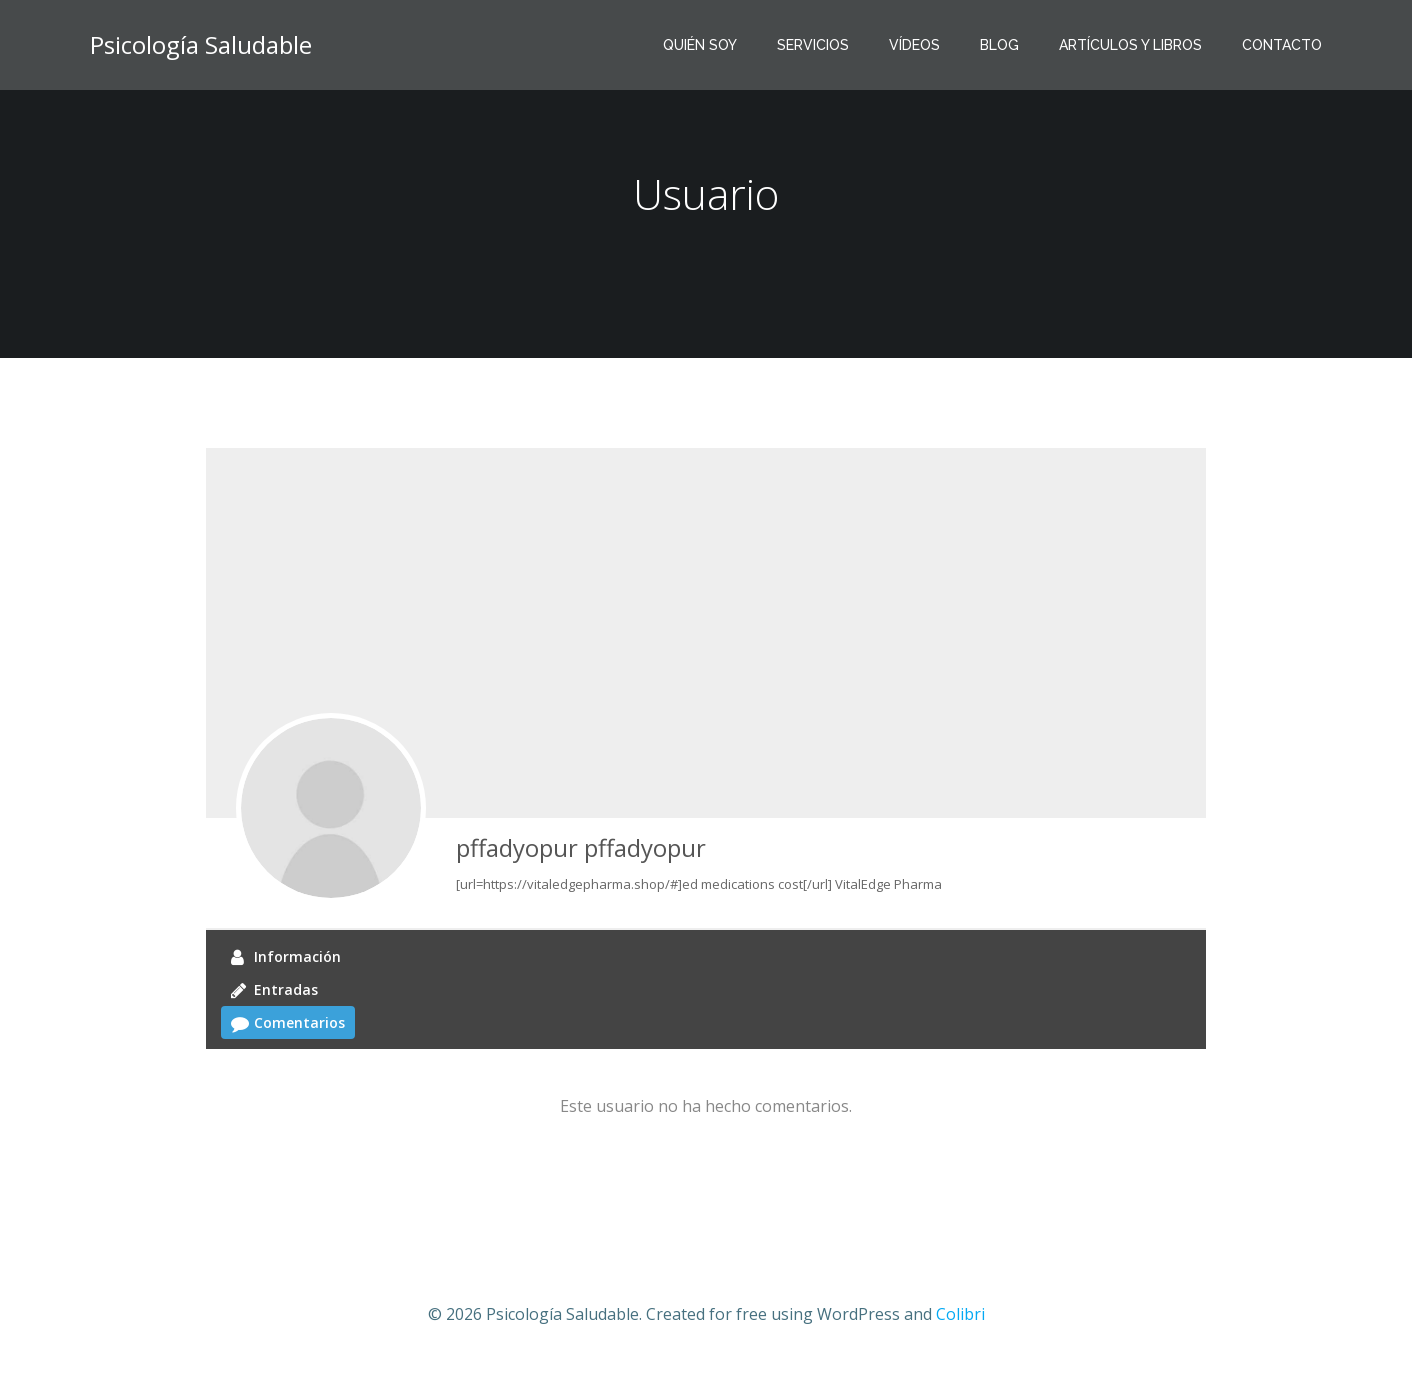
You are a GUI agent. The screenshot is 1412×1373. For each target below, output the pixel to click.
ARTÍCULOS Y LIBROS (1130, 45)
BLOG (999, 45)
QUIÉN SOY (700, 45)
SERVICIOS (813, 45)
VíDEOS (914, 45)
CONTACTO (1282, 45)
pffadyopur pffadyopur (581, 847)
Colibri (960, 1314)
